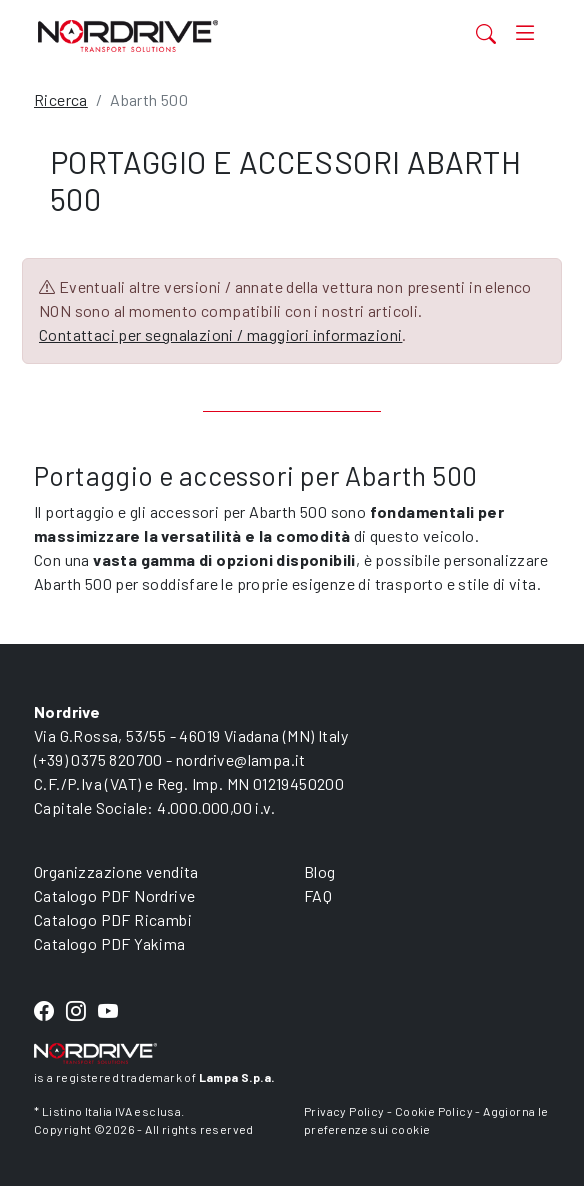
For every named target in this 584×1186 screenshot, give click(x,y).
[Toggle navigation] (525, 33)
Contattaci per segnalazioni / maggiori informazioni (220, 334)
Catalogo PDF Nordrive (114, 895)
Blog (320, 871)
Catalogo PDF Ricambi (113, 919)
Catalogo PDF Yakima (110, 943)
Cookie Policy (434, 1111)
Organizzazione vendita (116, 871)
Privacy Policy (344, 1111)
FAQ (318, 895)
